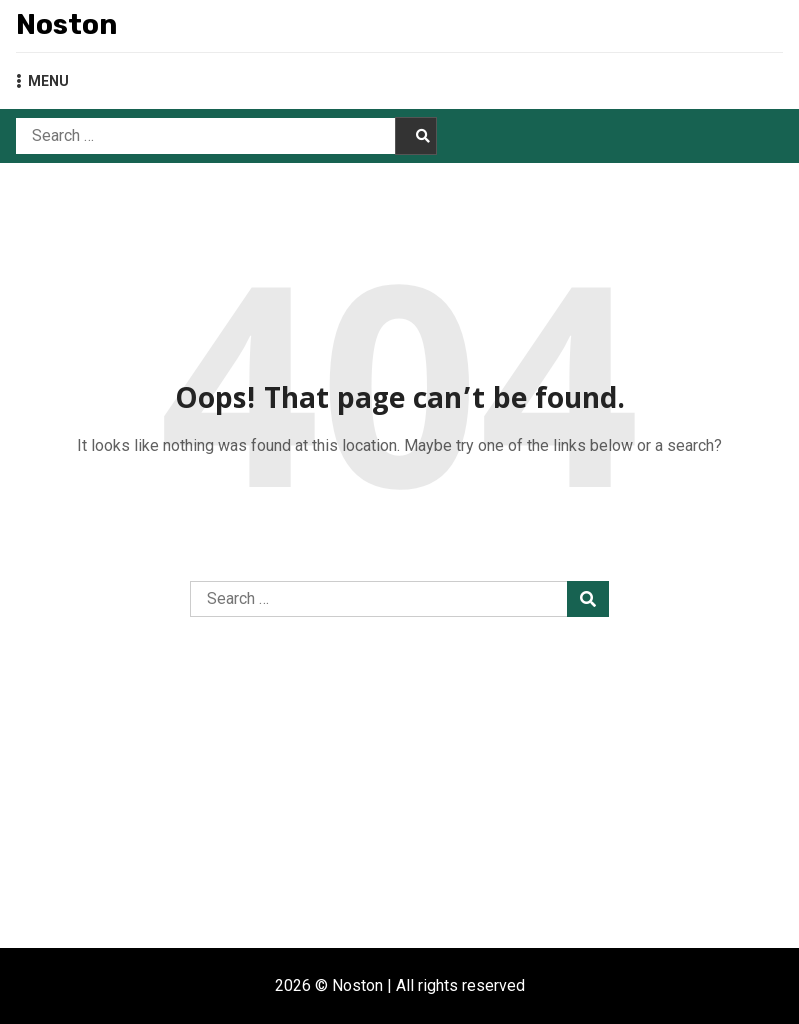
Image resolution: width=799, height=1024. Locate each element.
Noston (66, 24)
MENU (42, 81)
